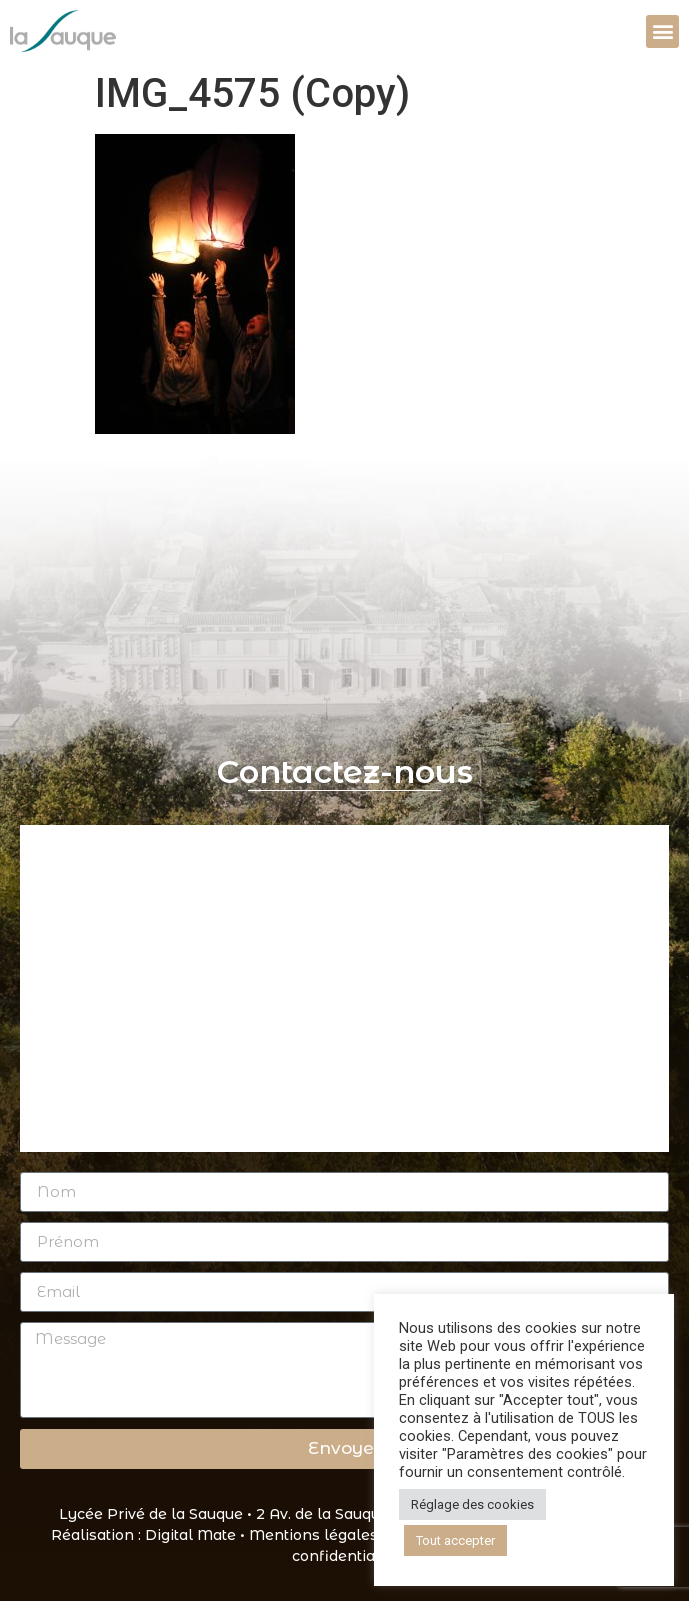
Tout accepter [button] (455, 1540)
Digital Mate (190, 1535)
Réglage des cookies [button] (472, 1504)
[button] (662, 31)
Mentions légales (313, 1535)
